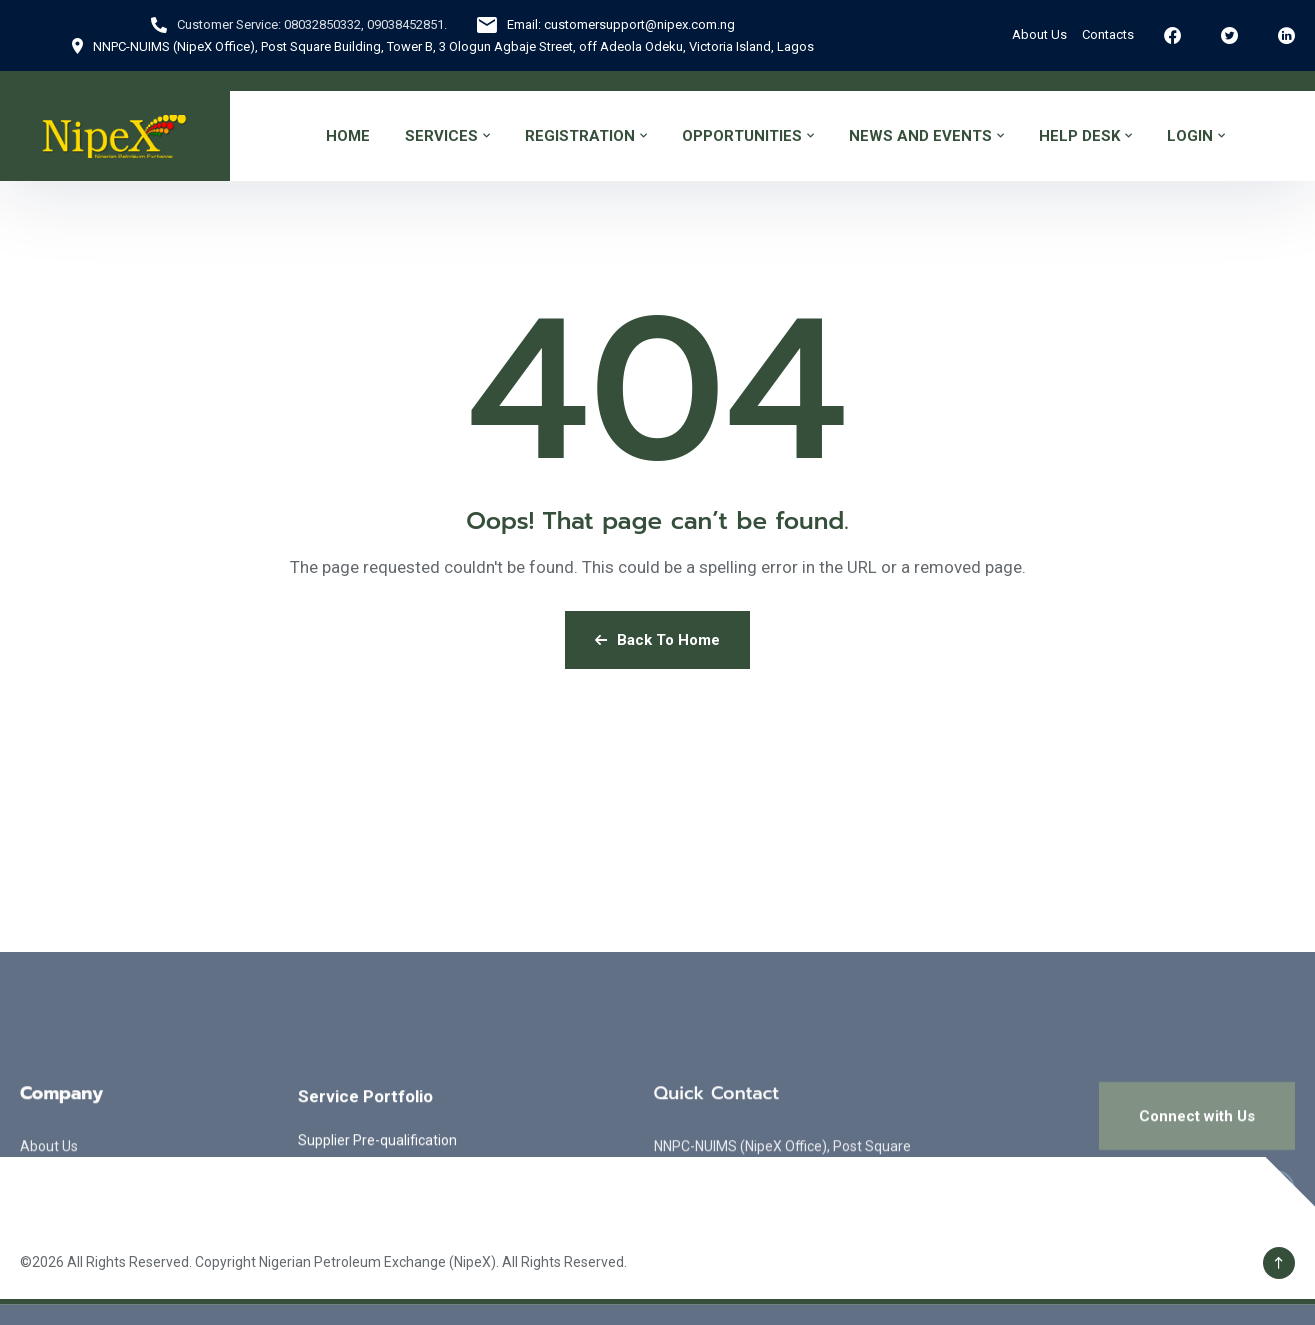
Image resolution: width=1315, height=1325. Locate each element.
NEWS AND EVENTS (920, 136)
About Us (1039, 34)
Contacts (1108, 34)
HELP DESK (1079, 136)
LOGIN (1190, 136)
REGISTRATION (580, 136)
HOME (348, 136)
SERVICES (441, 136)
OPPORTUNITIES (742, 136)
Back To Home (657, 640)
